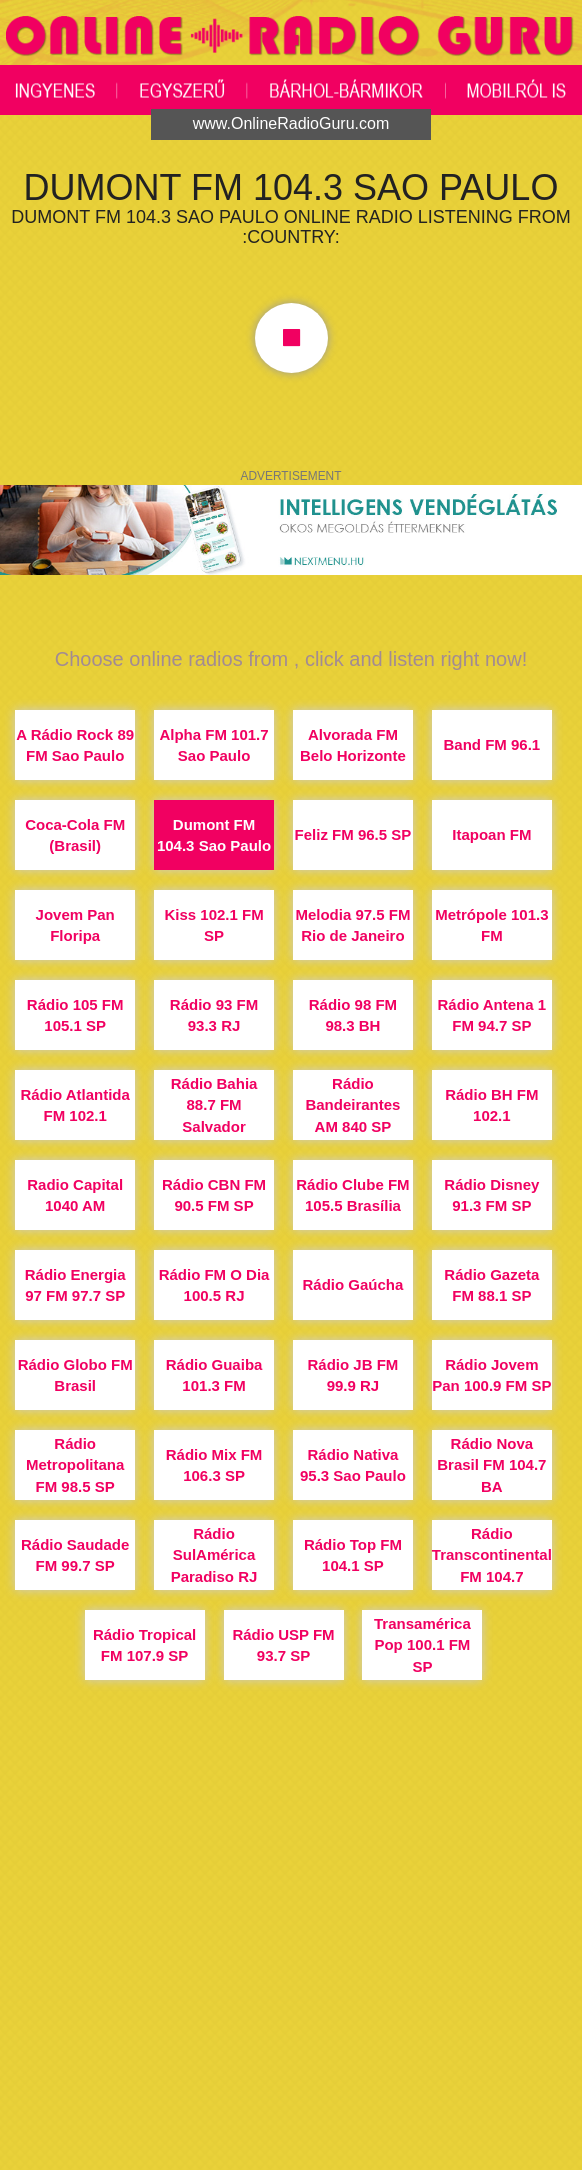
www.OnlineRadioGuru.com (291, 123)
